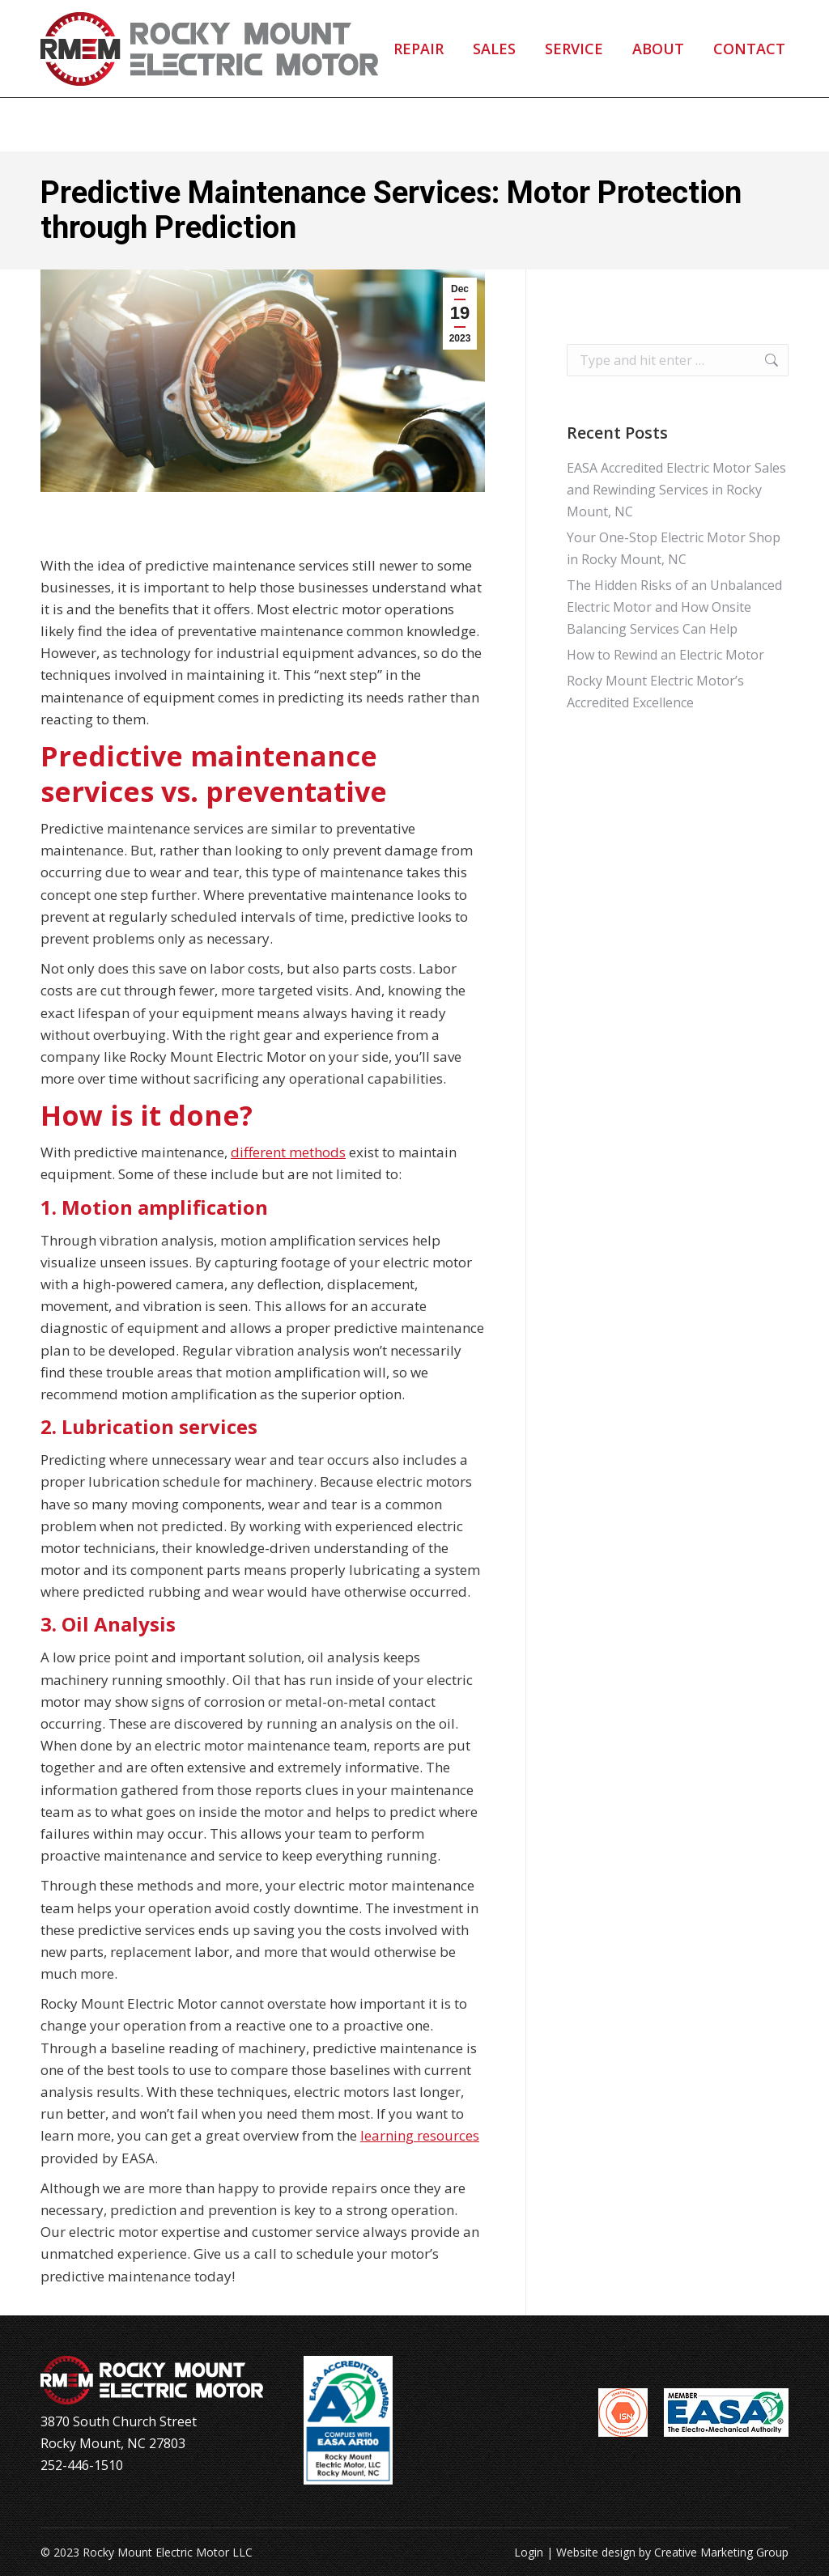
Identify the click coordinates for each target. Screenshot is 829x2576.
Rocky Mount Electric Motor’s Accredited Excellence (655, 691)
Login (528, 2552)
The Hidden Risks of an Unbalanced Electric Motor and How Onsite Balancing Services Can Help (674, 607)
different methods (288, 1152)
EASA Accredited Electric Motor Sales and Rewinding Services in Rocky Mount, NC (676, 489)
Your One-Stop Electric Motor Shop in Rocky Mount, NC (673, 548)
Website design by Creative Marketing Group (672, 2552)
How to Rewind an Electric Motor (665, 655)
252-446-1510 (113, 27)
